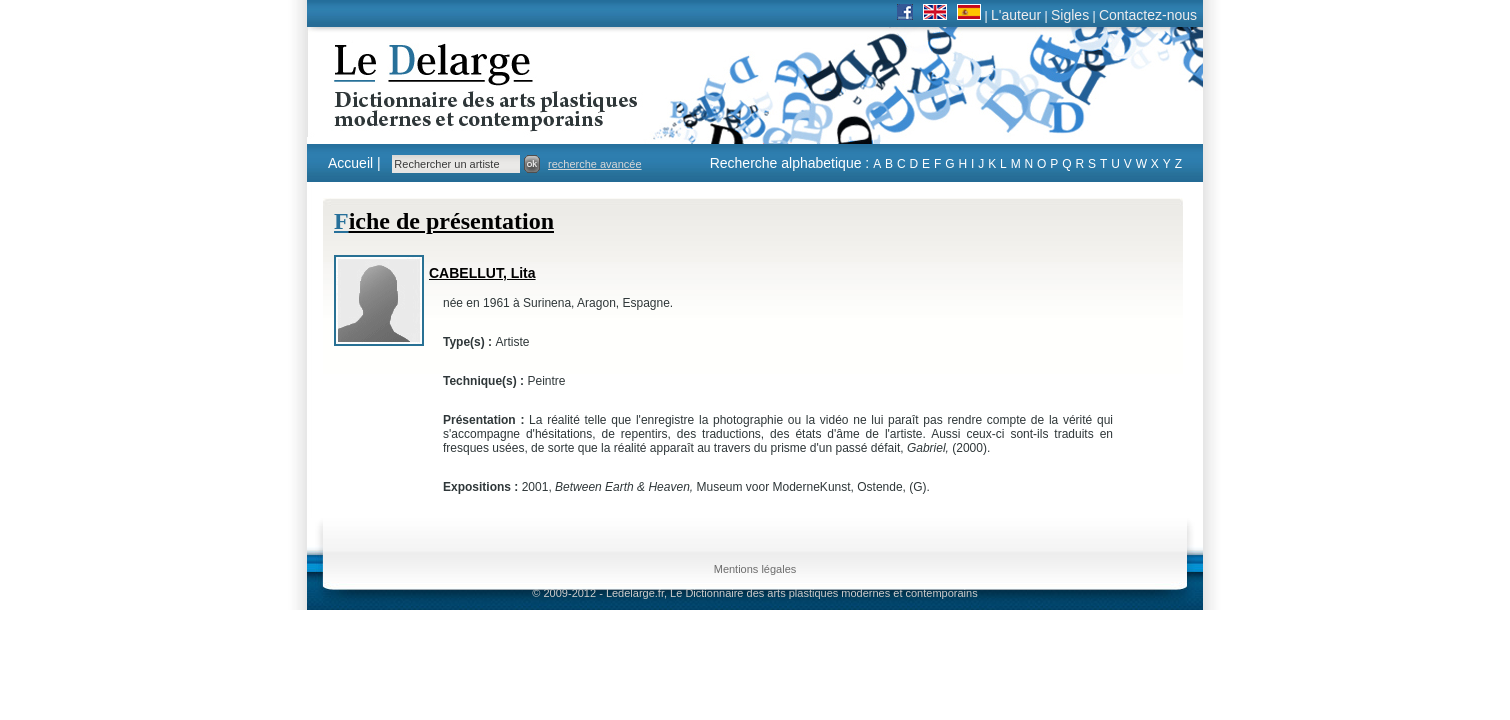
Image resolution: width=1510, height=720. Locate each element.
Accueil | (354, 163)
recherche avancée (595, 164)
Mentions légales (755, 569)
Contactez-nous (1148, 15)
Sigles (1070, 15)
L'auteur (1016, 15)
